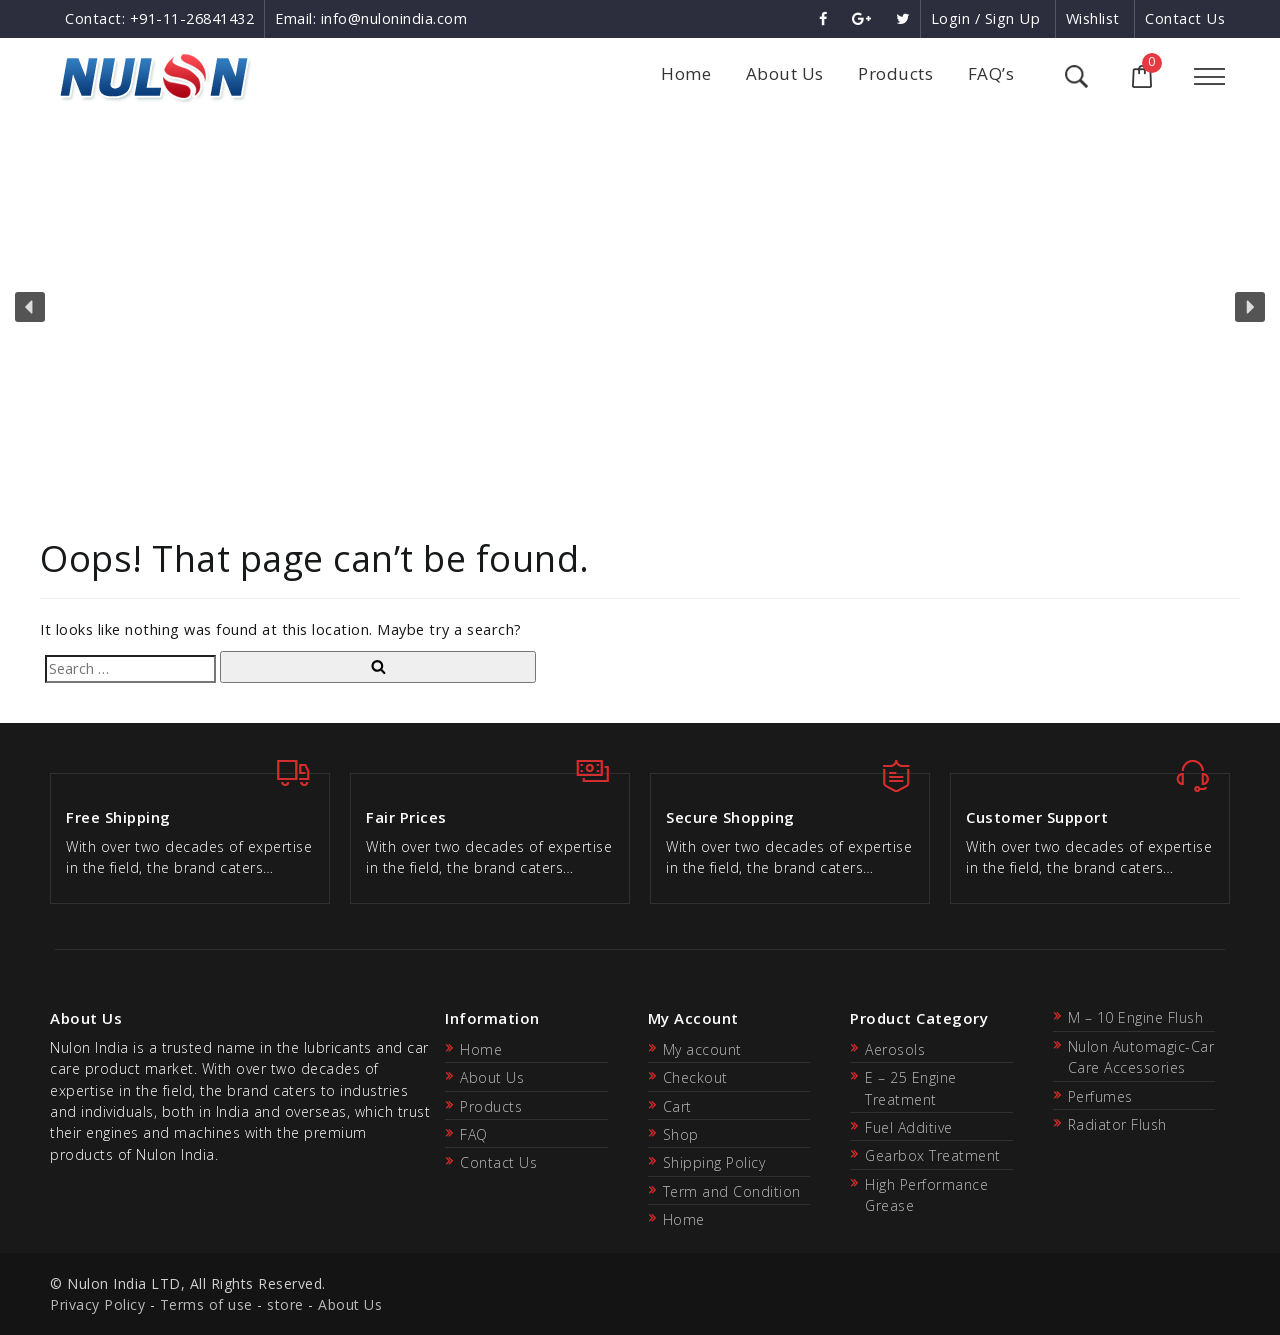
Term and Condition (732, 1191)
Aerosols (895, 1049)
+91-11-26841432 (192, 18)
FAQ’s (991, 73)
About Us (785, 73)
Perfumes (1100, 1096)
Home (686, 73)
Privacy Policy (97, 1304)
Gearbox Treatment (933, 1155)
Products (895, 73)
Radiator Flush (1117, 1124)
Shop (681, 1134)
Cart (677, 1106)
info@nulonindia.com (394, 18)
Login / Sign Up (986, 18)
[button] (30, 307)
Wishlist (1093, 18)
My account (702, 1049)
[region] (640, 307)
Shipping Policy (714, 1162)
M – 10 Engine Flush (1136, 1017)
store (285, 1304)
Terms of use (206, 1304)
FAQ (474, 1134)
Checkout (695, 1077)
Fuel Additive (909, 1127)
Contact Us (1185, 18)
